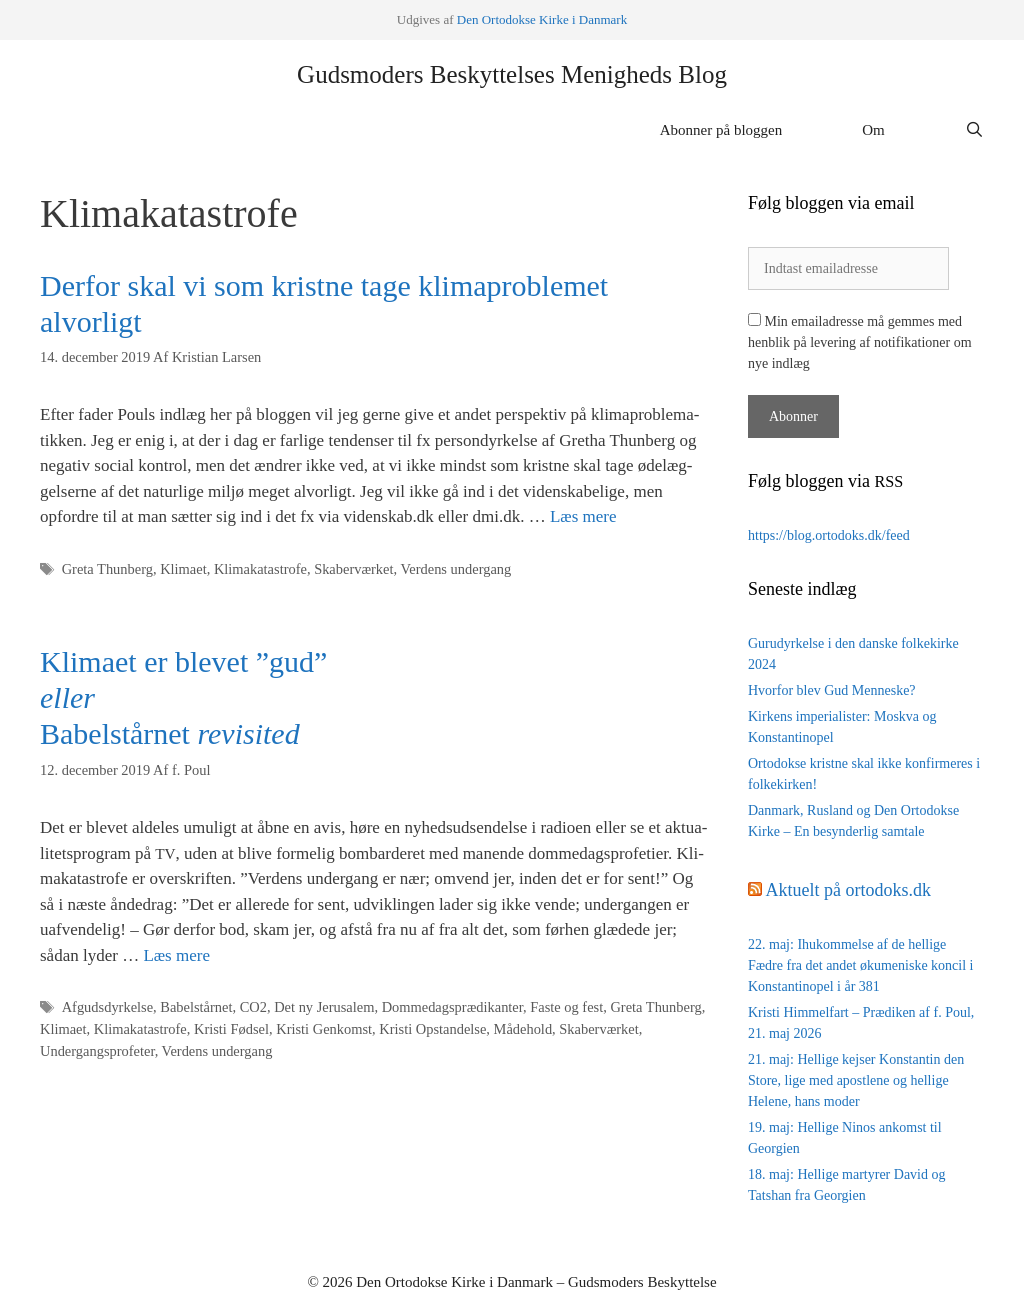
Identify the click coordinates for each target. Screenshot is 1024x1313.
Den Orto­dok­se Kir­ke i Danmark (542, 19)
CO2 (253, 1007)
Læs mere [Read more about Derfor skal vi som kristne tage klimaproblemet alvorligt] (583, 516)
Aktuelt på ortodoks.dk (848, 890)
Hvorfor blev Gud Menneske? (832, 690)
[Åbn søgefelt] (974, 130)
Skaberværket (353, 569)
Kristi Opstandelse (432, 1029)
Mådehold (523, 1029)
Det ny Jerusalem (324, 1007)
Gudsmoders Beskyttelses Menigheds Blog (512, 74)
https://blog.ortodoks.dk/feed (829, 535)
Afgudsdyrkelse (107, 1007)
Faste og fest (566, 1007)
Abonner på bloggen (721, 130)
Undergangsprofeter (97, 1051)
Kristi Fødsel (231, 1029)
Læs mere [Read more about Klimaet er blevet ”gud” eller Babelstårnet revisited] (176, 955)
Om (873, 130)
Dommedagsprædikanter (452, 1007)
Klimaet (183, 569)
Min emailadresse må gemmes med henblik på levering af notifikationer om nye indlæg (860, 342)
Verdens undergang (455, 569)
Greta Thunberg (107, 569)
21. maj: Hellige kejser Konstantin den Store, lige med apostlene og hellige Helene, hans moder (856, 1080)
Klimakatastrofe (260, 569)
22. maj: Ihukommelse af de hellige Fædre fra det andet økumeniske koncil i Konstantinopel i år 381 (861, 965)
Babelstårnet (196, 1007)
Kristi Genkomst (324, 1029)
